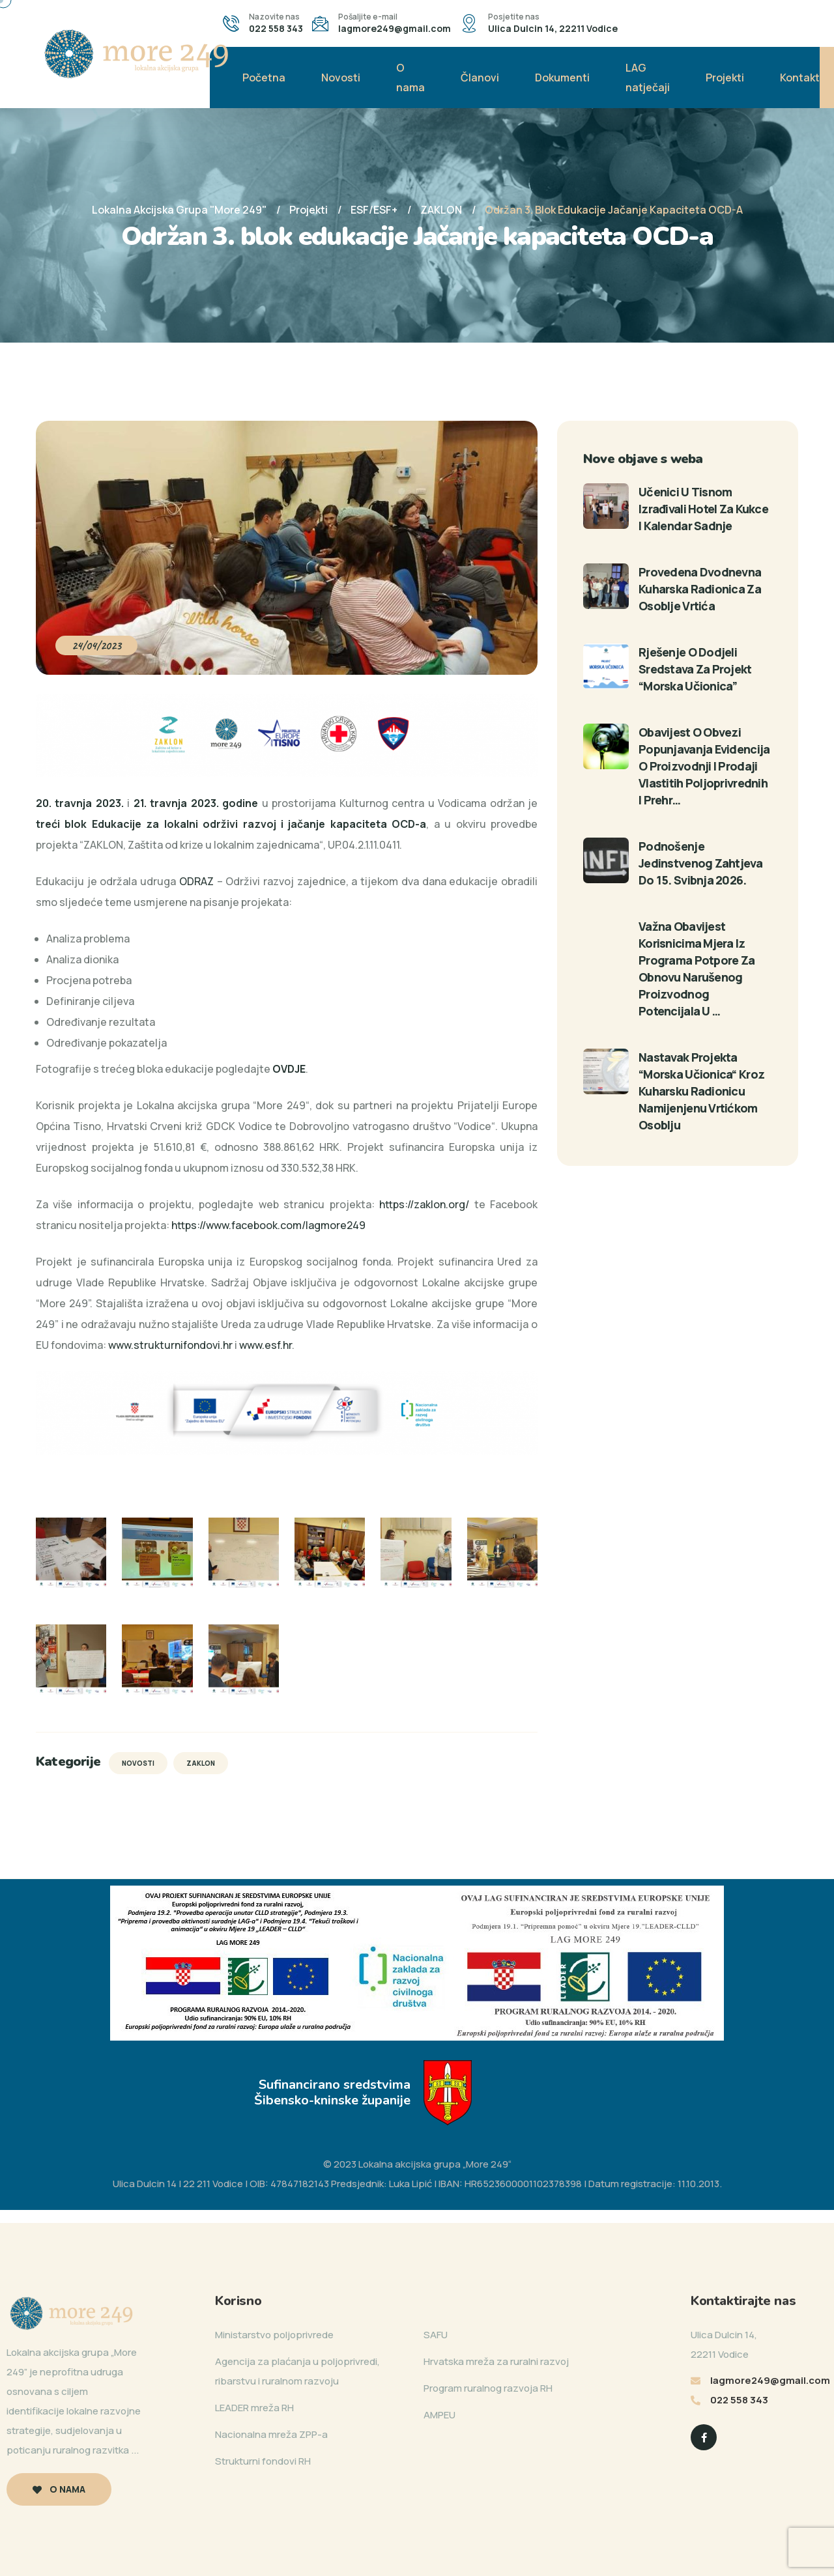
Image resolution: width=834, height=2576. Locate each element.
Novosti (340, 77)
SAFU (436, 2335)
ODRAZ (196, 881)
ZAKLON (200, 1763)
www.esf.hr (265, 1345)
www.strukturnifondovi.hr (170, 1345)
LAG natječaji (648, 77)
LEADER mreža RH (254, 2407)
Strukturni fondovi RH (263, 2461)
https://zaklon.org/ (424, 1204)
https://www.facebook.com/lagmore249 (268, 1225)
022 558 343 (276, 28)
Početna (263, 77)
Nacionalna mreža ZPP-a (271, 2434)
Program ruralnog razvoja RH (488, 2388)
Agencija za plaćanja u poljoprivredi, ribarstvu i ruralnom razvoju (297, 2371)
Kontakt (800, 77)
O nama (410, 77)
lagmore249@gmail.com (394, 28)
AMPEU (439, 2415)
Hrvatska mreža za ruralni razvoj (496, 2361)
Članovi (480, 77)
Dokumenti (562, 77)
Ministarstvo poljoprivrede (274, 2335)
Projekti (725, 77)
